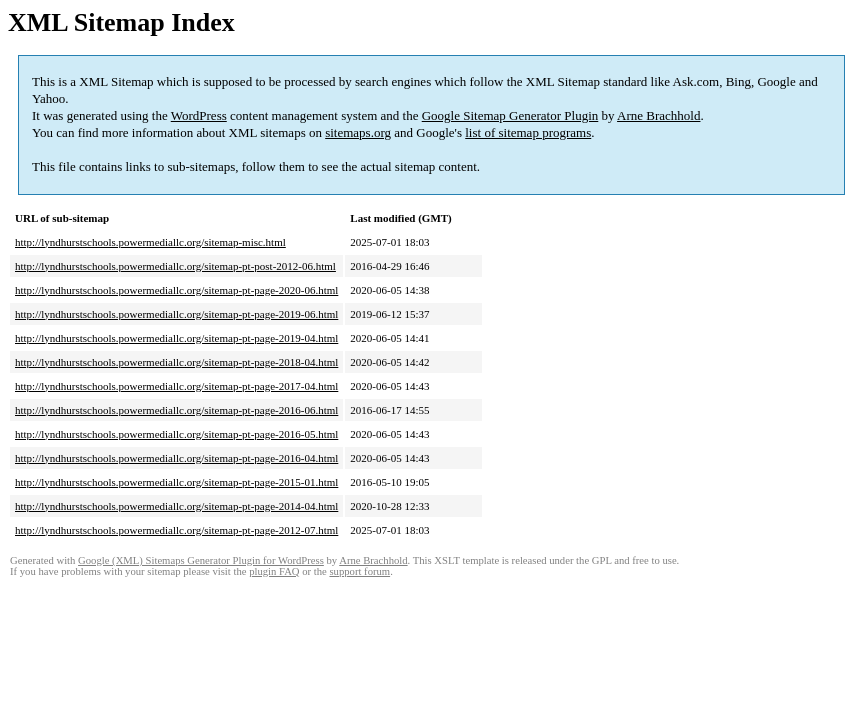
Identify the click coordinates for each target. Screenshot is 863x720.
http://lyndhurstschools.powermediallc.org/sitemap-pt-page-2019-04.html (176, 338)
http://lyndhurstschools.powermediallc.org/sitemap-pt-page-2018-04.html (176, 362)
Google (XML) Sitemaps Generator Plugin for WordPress (201, 560)
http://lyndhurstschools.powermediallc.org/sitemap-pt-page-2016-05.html (176, 434)
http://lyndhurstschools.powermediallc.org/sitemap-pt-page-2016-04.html (176, 458)
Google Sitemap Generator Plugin (510, 115)
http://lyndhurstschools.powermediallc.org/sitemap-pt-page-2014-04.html (176, 506)
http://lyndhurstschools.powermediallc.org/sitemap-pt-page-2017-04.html (176, 386)
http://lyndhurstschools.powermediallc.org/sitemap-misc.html (150, 242)
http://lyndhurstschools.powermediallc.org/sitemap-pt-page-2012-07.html (176, 530)
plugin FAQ (274, 571)
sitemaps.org (358, 132)
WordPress (199, 115)
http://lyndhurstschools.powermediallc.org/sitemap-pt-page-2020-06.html (176, 290)
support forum (359, 571)
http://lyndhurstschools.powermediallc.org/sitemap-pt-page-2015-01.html (176, 482)
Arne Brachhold (658, 115)
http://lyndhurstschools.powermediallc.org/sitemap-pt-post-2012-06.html (175, 266)
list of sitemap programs (528, 132)
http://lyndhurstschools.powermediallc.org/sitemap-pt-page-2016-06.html (176, 410)
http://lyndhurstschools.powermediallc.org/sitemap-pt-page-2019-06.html (176, 314)
